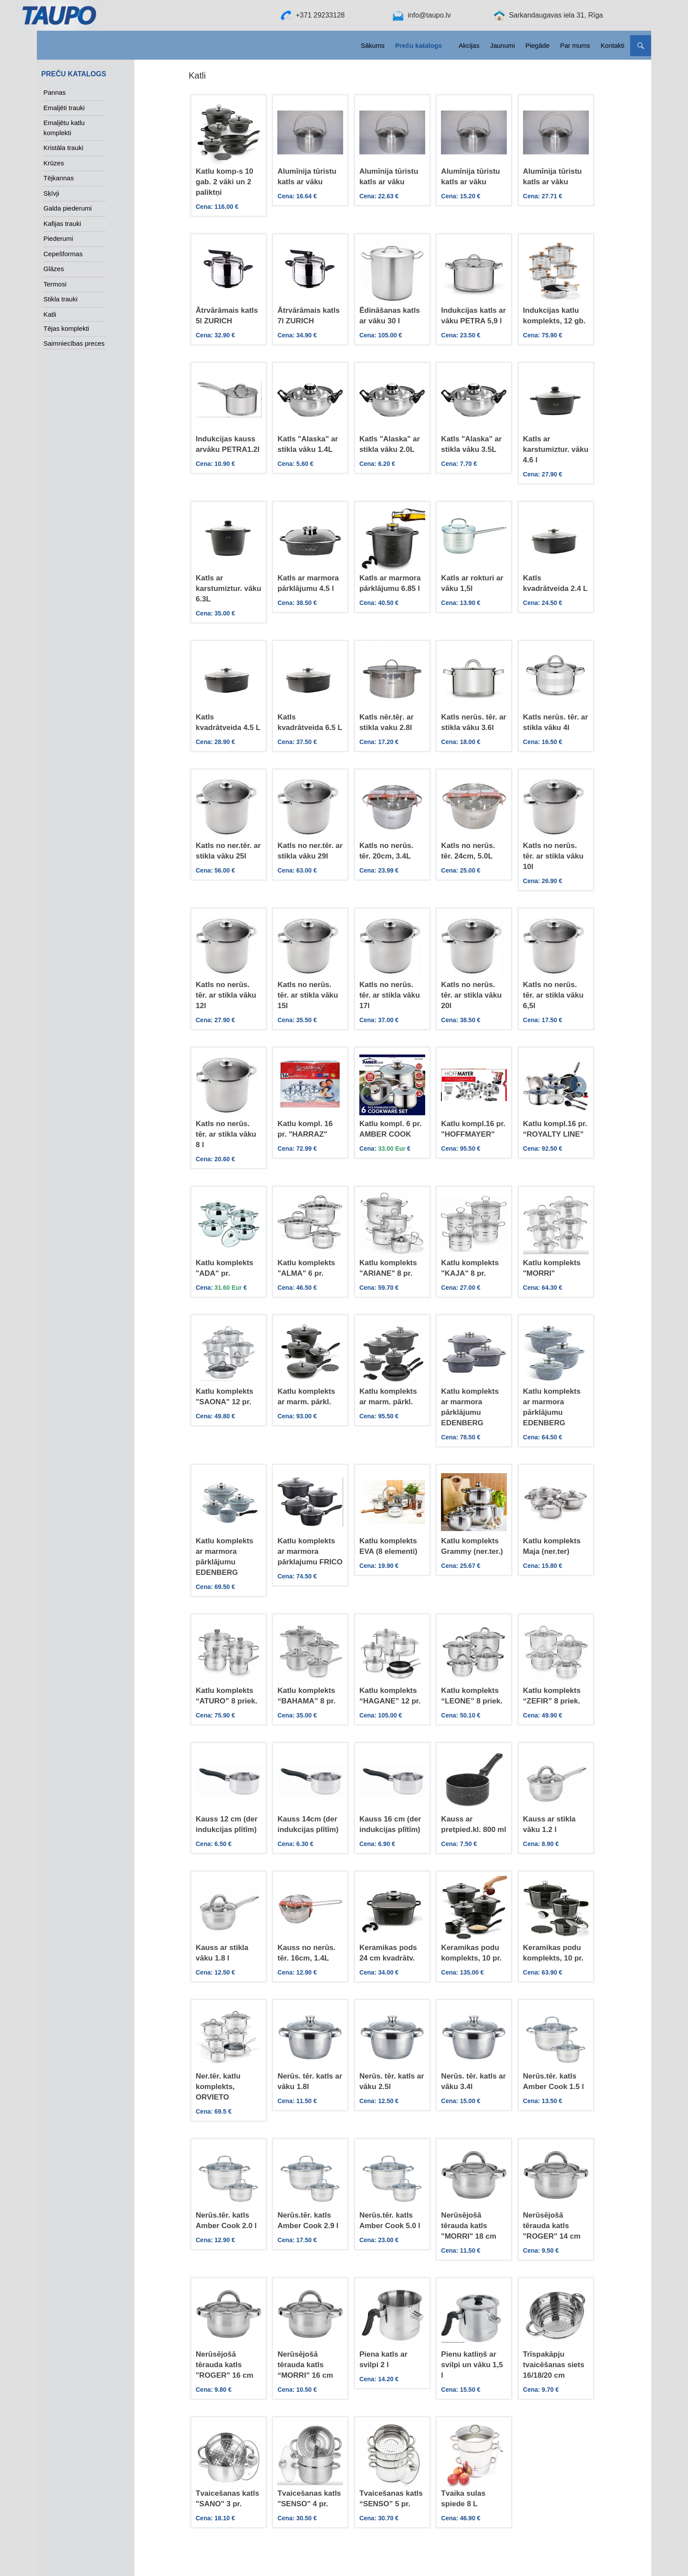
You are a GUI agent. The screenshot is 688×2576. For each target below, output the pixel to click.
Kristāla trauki (63, 147)
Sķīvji (51, 193)
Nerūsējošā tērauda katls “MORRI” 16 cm (305, 2364)
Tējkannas (58, 178)
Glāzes (53, 268)
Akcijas (469, 45)
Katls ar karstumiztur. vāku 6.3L (228, 588)
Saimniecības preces (73, 343)
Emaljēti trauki (64, 107)
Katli (49, 314)
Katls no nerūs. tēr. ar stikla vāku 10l (553, 856)
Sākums (372, 45)
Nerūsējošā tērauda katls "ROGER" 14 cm (551, 2225)
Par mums (575, 45)
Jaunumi (502, 45)
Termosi (55, 284)
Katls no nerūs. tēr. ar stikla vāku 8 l (226, 1134)
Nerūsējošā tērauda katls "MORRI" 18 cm (468, 2225)
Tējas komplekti (66, 328)
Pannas (54, 92)
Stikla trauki (60, 299)
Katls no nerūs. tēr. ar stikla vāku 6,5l (553, 995)
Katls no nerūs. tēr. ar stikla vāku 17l (389, 995)
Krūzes (53, 163)
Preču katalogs (418, 45)
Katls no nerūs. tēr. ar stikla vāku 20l (471, 995)
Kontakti (612, 45)
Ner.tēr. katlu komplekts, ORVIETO (218, 2086)
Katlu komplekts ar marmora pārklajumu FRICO (309, 1551)
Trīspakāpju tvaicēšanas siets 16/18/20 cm (553, 2364)
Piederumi (58, 238)
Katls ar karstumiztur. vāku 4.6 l (555, 449)
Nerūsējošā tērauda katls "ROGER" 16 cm (224, 2364)
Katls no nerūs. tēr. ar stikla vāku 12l (226, 995)
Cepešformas (62, 254)
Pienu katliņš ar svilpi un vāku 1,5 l (472, 2364)
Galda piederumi (67, 208)
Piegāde (537, 45)
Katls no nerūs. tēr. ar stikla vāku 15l (307, 995)
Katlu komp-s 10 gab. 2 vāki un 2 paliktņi (224, 182)
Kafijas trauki (62, 223)
